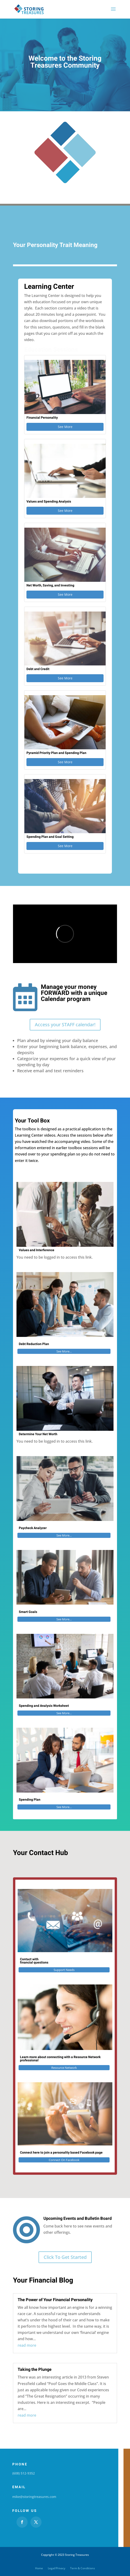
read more (27, 2345)
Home (39, 2568)
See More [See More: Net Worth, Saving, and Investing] (65, 594)
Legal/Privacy (56, 2568)
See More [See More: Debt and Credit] (65, 678)
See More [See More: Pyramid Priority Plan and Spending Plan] (65, 762)
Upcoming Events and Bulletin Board (77, 2218)
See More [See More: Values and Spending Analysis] (65, 510)
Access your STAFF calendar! (65, 1024)
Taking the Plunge (35, 2369)
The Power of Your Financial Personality (55, 2300)
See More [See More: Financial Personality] (65, 426)
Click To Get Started (65, 2257)
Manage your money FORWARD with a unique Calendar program (74, 993)
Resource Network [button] (64, 2068)
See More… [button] (64, 1351)
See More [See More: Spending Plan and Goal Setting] (65, 846)
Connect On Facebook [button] (64, 2160)
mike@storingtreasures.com (34, 2496)
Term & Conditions (82, 2568)
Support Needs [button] (64, 1970)
